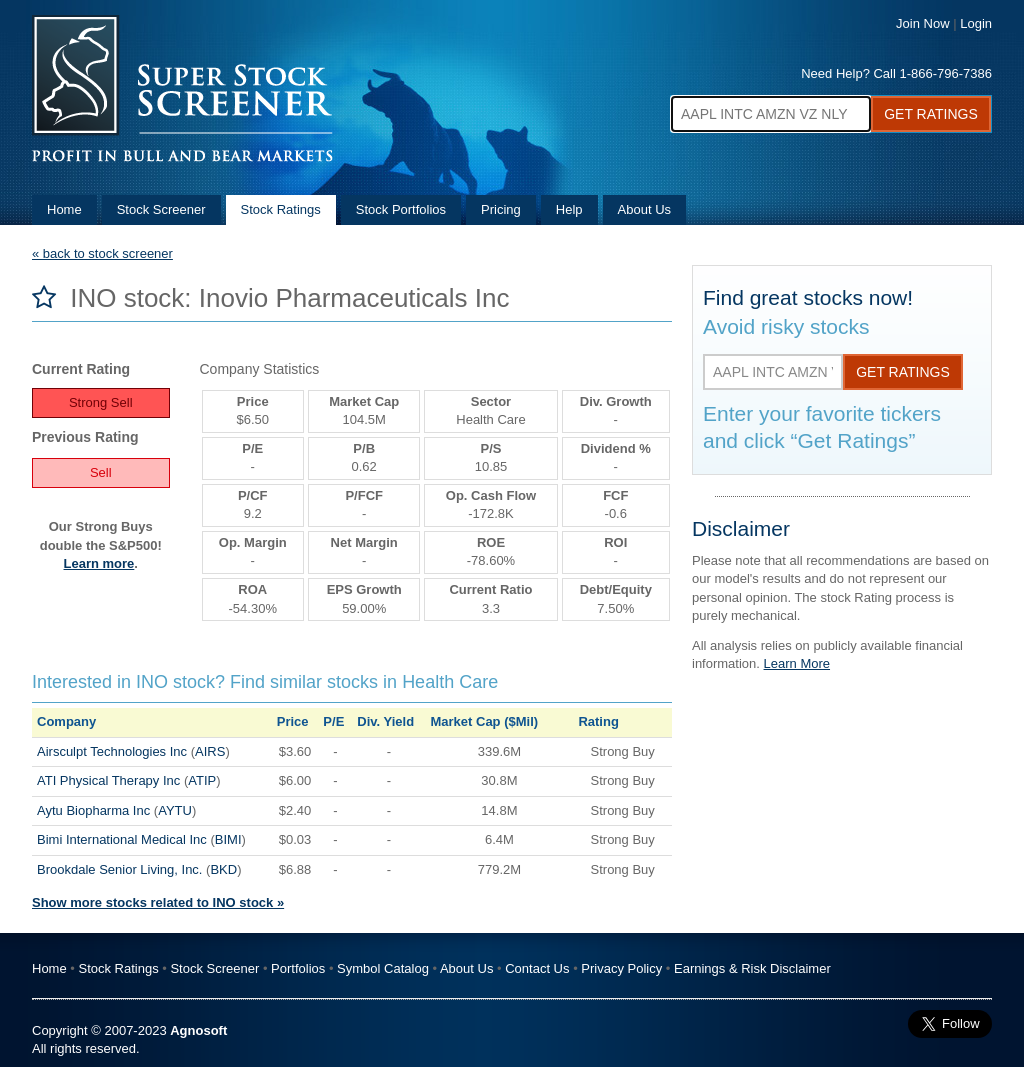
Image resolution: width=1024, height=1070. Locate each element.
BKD (223, 869)
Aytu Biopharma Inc (93, 810)
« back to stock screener (102, 253)
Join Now (922, 23)
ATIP (202, 780)
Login (976, 23)
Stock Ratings (281, 209)
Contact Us (537, 968)
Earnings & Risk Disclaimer (752, 968)
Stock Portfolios (401, 209)
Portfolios (298, 968)
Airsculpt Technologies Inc (112, 751)
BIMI (228, 839)
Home (64, 209)
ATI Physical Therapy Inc (108, 780)
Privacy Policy (621, 968)
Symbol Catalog (383, 968)
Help (569, 209)
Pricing (501, 209)
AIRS (210, 751)
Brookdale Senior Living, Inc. (119, 869)
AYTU (175, 810)
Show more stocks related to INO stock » (158, 902)
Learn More (797, 663)
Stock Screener (161, 209)
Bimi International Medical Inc (122, 839)
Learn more (99, 563)
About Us (644, 209)
